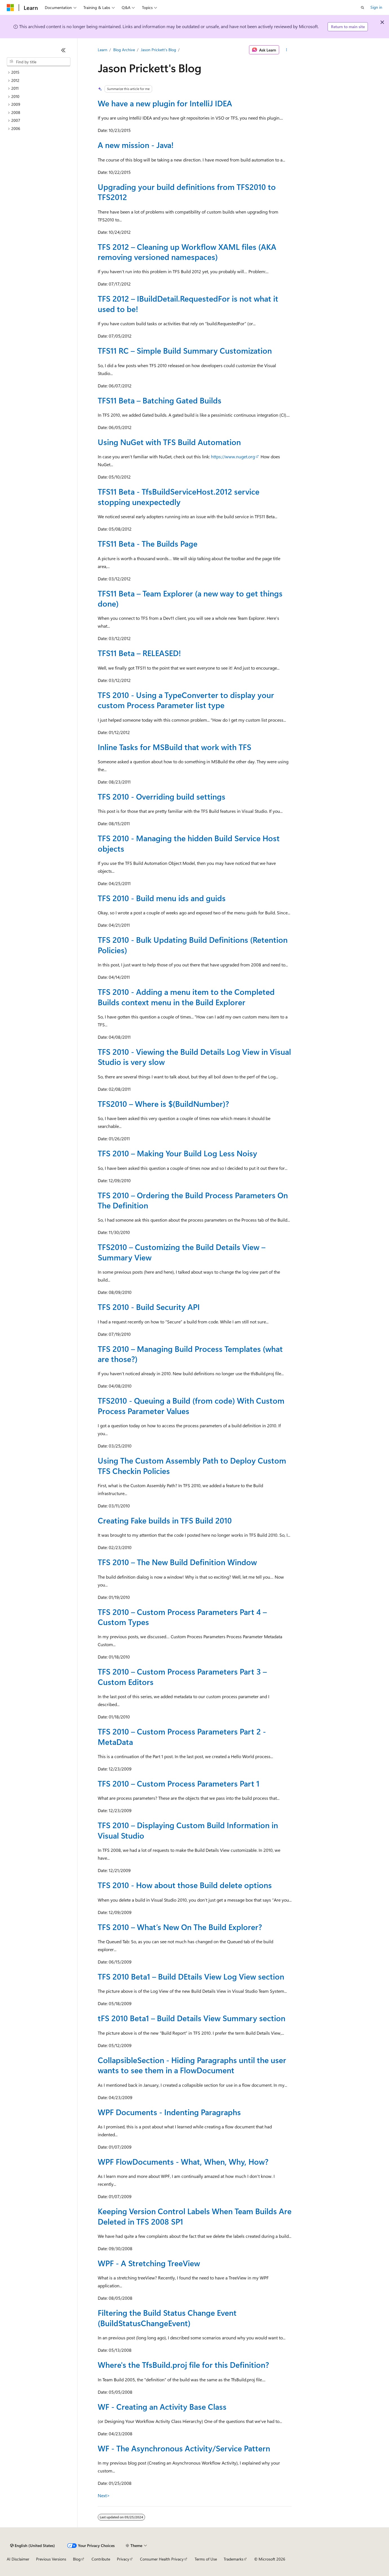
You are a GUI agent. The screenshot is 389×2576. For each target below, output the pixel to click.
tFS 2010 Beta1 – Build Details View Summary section (191, 2018)
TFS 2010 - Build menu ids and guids (162, 898)
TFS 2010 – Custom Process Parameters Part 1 (178, 1783)
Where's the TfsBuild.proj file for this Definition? (183, 2364)
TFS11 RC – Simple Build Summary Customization (185, 350)
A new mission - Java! (136, 145)
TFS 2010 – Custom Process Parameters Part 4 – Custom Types (182, 1616)
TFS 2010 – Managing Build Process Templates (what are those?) (190, 1353)
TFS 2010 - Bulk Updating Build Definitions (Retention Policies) (193, 944)
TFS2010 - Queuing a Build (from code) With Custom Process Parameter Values (191, 1405)
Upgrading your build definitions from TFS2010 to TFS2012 (187, 191)
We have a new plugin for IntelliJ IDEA (165, 103)
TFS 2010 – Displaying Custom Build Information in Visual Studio (188, 1830)
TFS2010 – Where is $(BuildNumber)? (163, 1103)
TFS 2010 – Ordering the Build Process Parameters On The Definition (193, 1200)
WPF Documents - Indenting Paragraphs (169, 2112)
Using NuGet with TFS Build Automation (169, 442)
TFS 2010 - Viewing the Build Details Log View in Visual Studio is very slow (194, 1056)
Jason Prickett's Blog (158, 49)
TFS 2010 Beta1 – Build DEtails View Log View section (191, 1976)
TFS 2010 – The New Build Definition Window (177, 1562)
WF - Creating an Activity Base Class (162, 2406)
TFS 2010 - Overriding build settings (161, 796)
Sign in (376, 7)
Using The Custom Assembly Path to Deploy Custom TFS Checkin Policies (192, 1465)
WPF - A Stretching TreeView (149, 2263)
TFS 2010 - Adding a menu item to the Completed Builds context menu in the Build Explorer (186, 996)
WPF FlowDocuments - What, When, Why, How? (183, 2161)
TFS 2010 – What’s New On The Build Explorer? (180, 1927)
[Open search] (362, 8)
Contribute (101, 2559)
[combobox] (38, 61)
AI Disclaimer (18, 2559)
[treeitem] (38, 72)
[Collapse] (63, 50)
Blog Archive (124, 49)
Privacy (123, 2559)
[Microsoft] (10, 7)
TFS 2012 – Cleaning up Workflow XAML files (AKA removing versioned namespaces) (187, 251)
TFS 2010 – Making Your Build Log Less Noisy (177, 1153)
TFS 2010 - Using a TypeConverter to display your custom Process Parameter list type (186, 700)
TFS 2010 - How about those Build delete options (185, 1885)
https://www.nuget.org (233, 456)
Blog (77, 2559)
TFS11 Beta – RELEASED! (139, 653)
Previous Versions (51, 2559)
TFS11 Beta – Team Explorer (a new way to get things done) (190, 598)
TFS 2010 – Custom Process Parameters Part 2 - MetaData (182, 1736)
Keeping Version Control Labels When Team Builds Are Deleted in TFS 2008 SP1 (195, 2216)
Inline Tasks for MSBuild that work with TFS (174, 747)
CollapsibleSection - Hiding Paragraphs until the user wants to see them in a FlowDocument (192, 2065)
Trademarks (233, 2559)
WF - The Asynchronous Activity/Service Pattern (184, 2448)
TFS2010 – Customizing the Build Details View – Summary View (181, 1252)
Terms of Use (206, 2559)
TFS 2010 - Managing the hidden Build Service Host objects (189, 843)
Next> (104, 2495)
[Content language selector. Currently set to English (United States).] (32, 2545)
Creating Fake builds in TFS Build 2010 (165, 1520)
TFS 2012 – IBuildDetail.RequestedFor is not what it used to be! (188, 303)
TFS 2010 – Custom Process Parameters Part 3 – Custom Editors (182, 1676)
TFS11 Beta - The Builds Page (147, 543)
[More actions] (286, 49)
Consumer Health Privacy (162, 2559)
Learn (102, 49)
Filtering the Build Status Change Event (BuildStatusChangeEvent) (167, 2317)
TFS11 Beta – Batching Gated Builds (159, 400)
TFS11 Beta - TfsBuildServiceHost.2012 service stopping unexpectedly (178, 496)
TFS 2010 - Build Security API (149, 1307)
